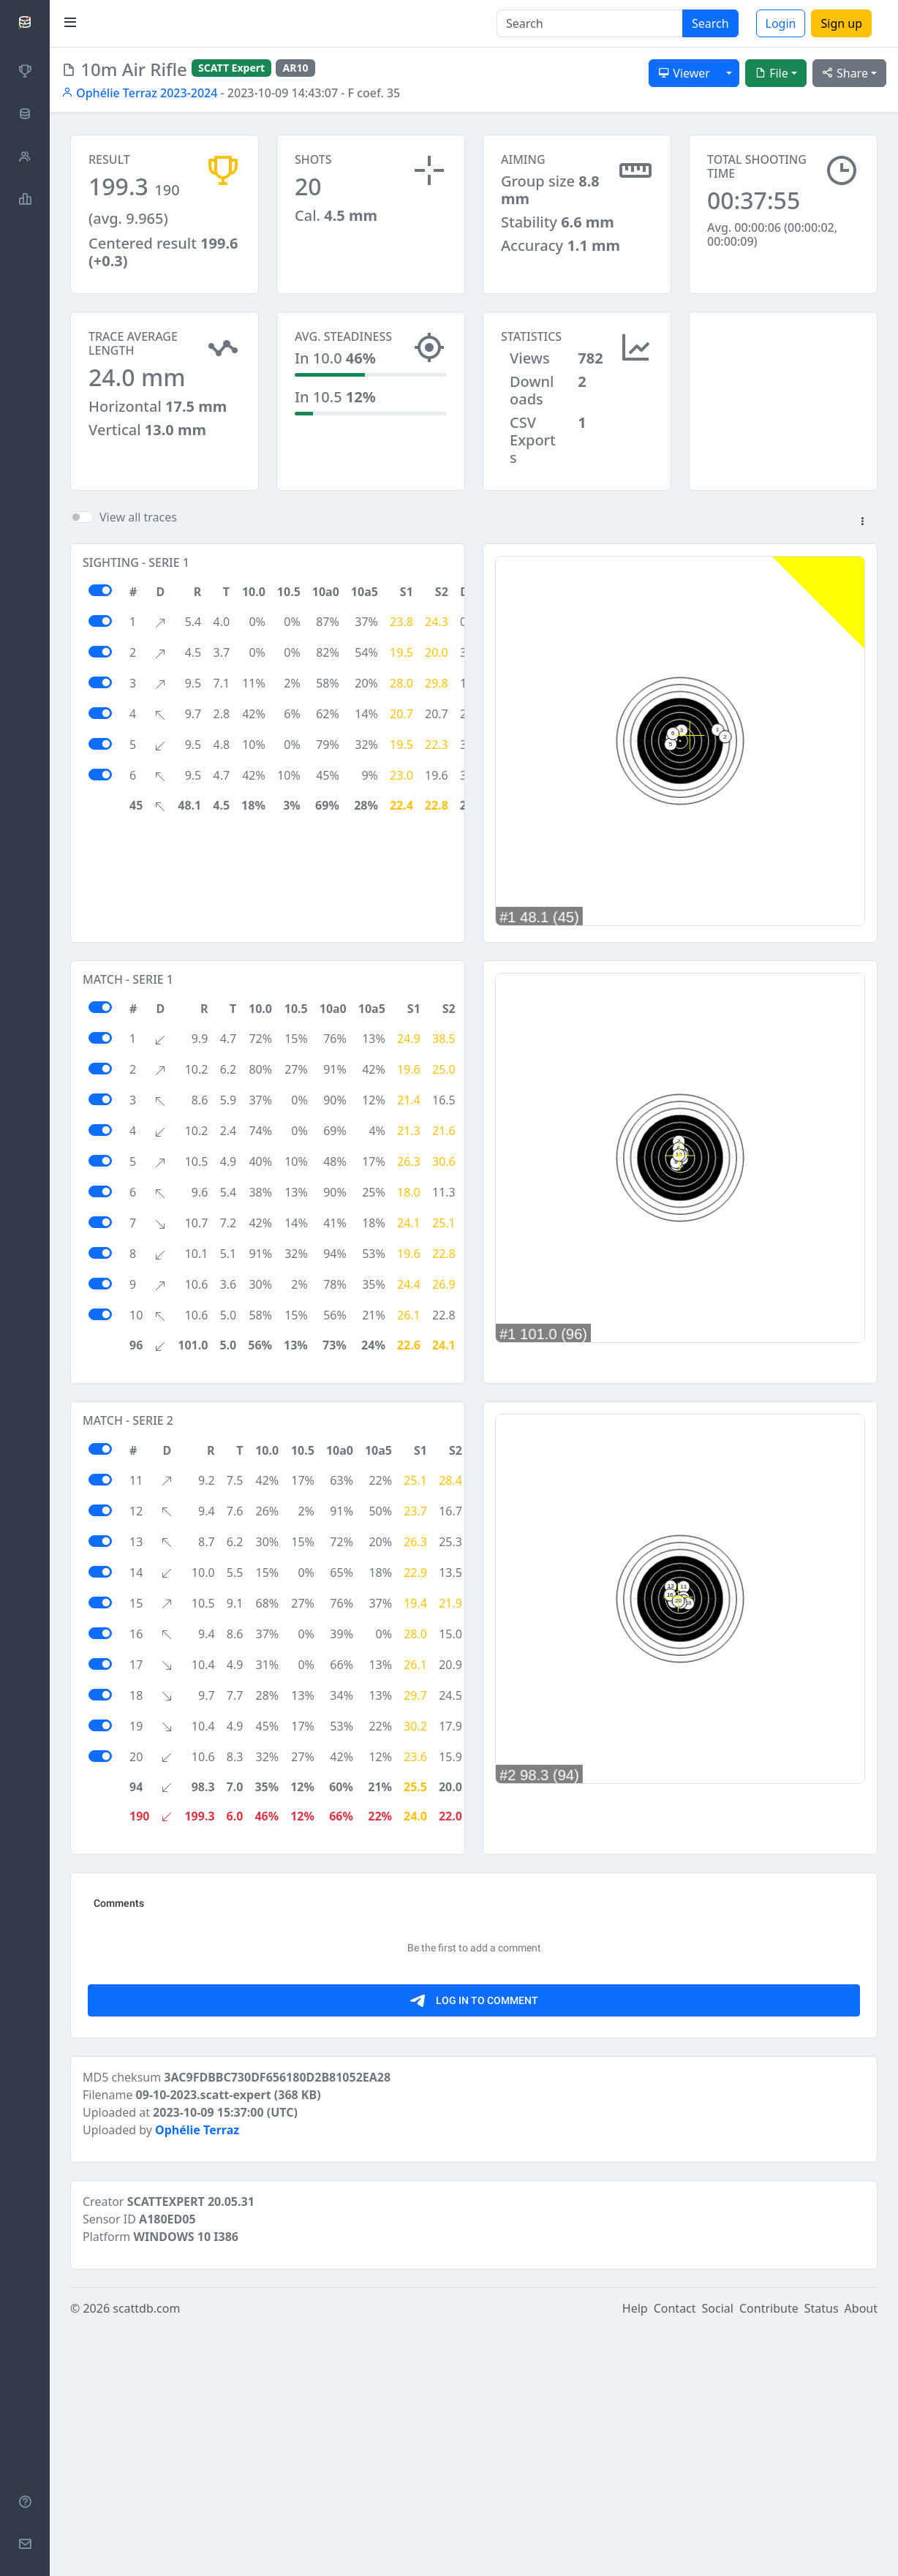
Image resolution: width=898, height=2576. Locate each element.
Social (717, 2555)
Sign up (841, 23)
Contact (675, 2555)
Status (821, 2555)
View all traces (138, 517)
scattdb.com (146, 2555)
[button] (862, 522)
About (861, 2555)
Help (635, 2555)
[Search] (590, 23)
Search (710, 23)
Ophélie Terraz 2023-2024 (139, 93)
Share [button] (845, 73)
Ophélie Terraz (197, 2377)
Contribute (769, 2555)
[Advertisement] (783, 385)
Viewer (684, 73)
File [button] (771, 73)
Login (781, 23)
